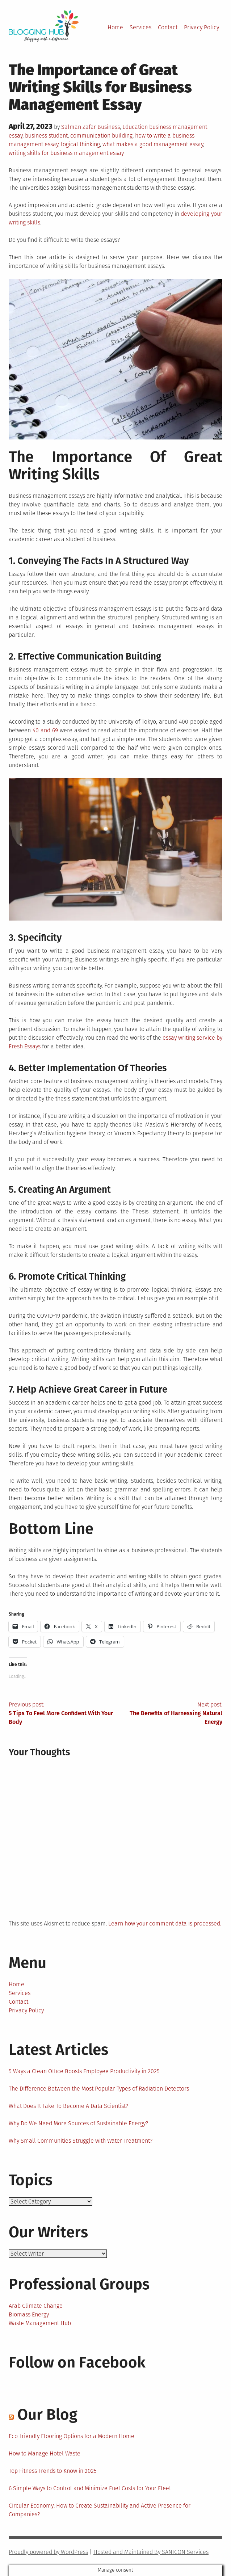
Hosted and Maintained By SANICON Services (151, 2551)
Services (140, 27)
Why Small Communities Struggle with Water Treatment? (80, 2140)
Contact (167, 27)
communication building (101, 135)
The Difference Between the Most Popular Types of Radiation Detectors (99, 2088)
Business (108, 126)
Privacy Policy (201, 27)
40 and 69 (45, 730)
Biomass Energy (29, 2314)
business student (46, 135)
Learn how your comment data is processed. (164, 1923)
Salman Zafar (78, 126)
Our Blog (47, 2414)
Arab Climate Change (36, 2305)
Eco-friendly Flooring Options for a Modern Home (71, 2436)
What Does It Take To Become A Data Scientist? (68, 2106)
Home (115, 27)
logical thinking (80, 144)
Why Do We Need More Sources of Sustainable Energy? (78, 2123)
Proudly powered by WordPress (48, 2551)
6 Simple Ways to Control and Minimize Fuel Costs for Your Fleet (90, 2488)
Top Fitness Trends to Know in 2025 (53, 2470)
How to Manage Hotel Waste (44, 2453)
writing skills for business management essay (66, 153)
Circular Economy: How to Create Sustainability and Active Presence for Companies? (99, 2510)
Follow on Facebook (77, 2362)
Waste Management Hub (40, 2323)
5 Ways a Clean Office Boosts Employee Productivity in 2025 (84, 2071)
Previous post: (62, 1713)
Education (135, 126)
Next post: (169, 1713)
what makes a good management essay (152, 144)
